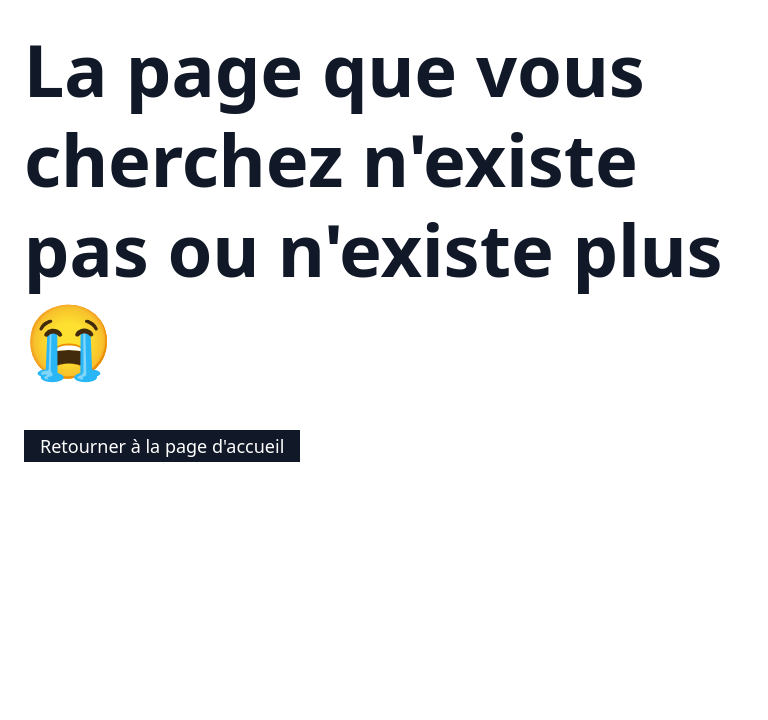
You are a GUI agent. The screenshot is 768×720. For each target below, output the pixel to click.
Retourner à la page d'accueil (162, 446)
